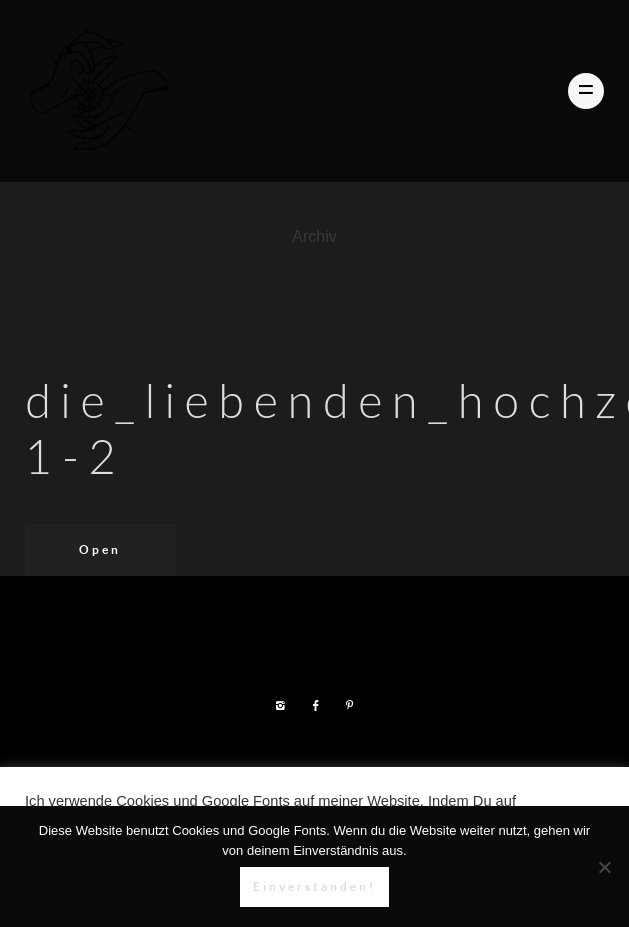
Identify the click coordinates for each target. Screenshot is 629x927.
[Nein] (604, 867)
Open (100, 549)
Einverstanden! (314, 886)
